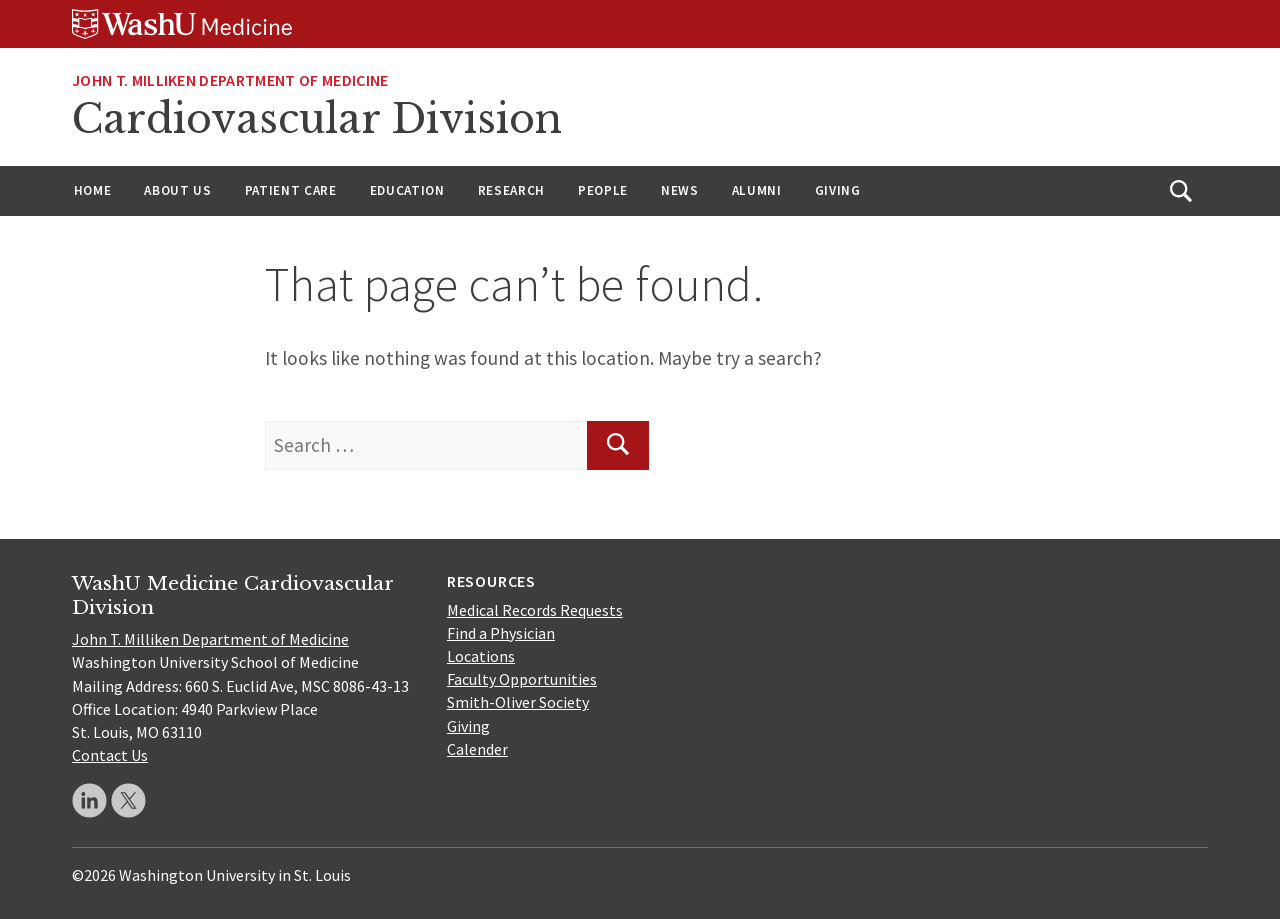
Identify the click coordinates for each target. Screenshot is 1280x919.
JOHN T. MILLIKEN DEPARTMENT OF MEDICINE (230, 80)
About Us (177, 190)
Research (511, 190)
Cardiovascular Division (317, 119)
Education (407, 190)
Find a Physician (501, 633)
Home (93, 190)
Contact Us (110, 755)
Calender (477, 749)
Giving (838, 190)
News (680, 190)
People (603, 190)
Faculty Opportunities (522, 679)
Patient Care (291, 190)
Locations (481, 656)
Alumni (757, 190)
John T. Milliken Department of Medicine (210, 639)
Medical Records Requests (535, 610)
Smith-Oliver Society (518, 702)
